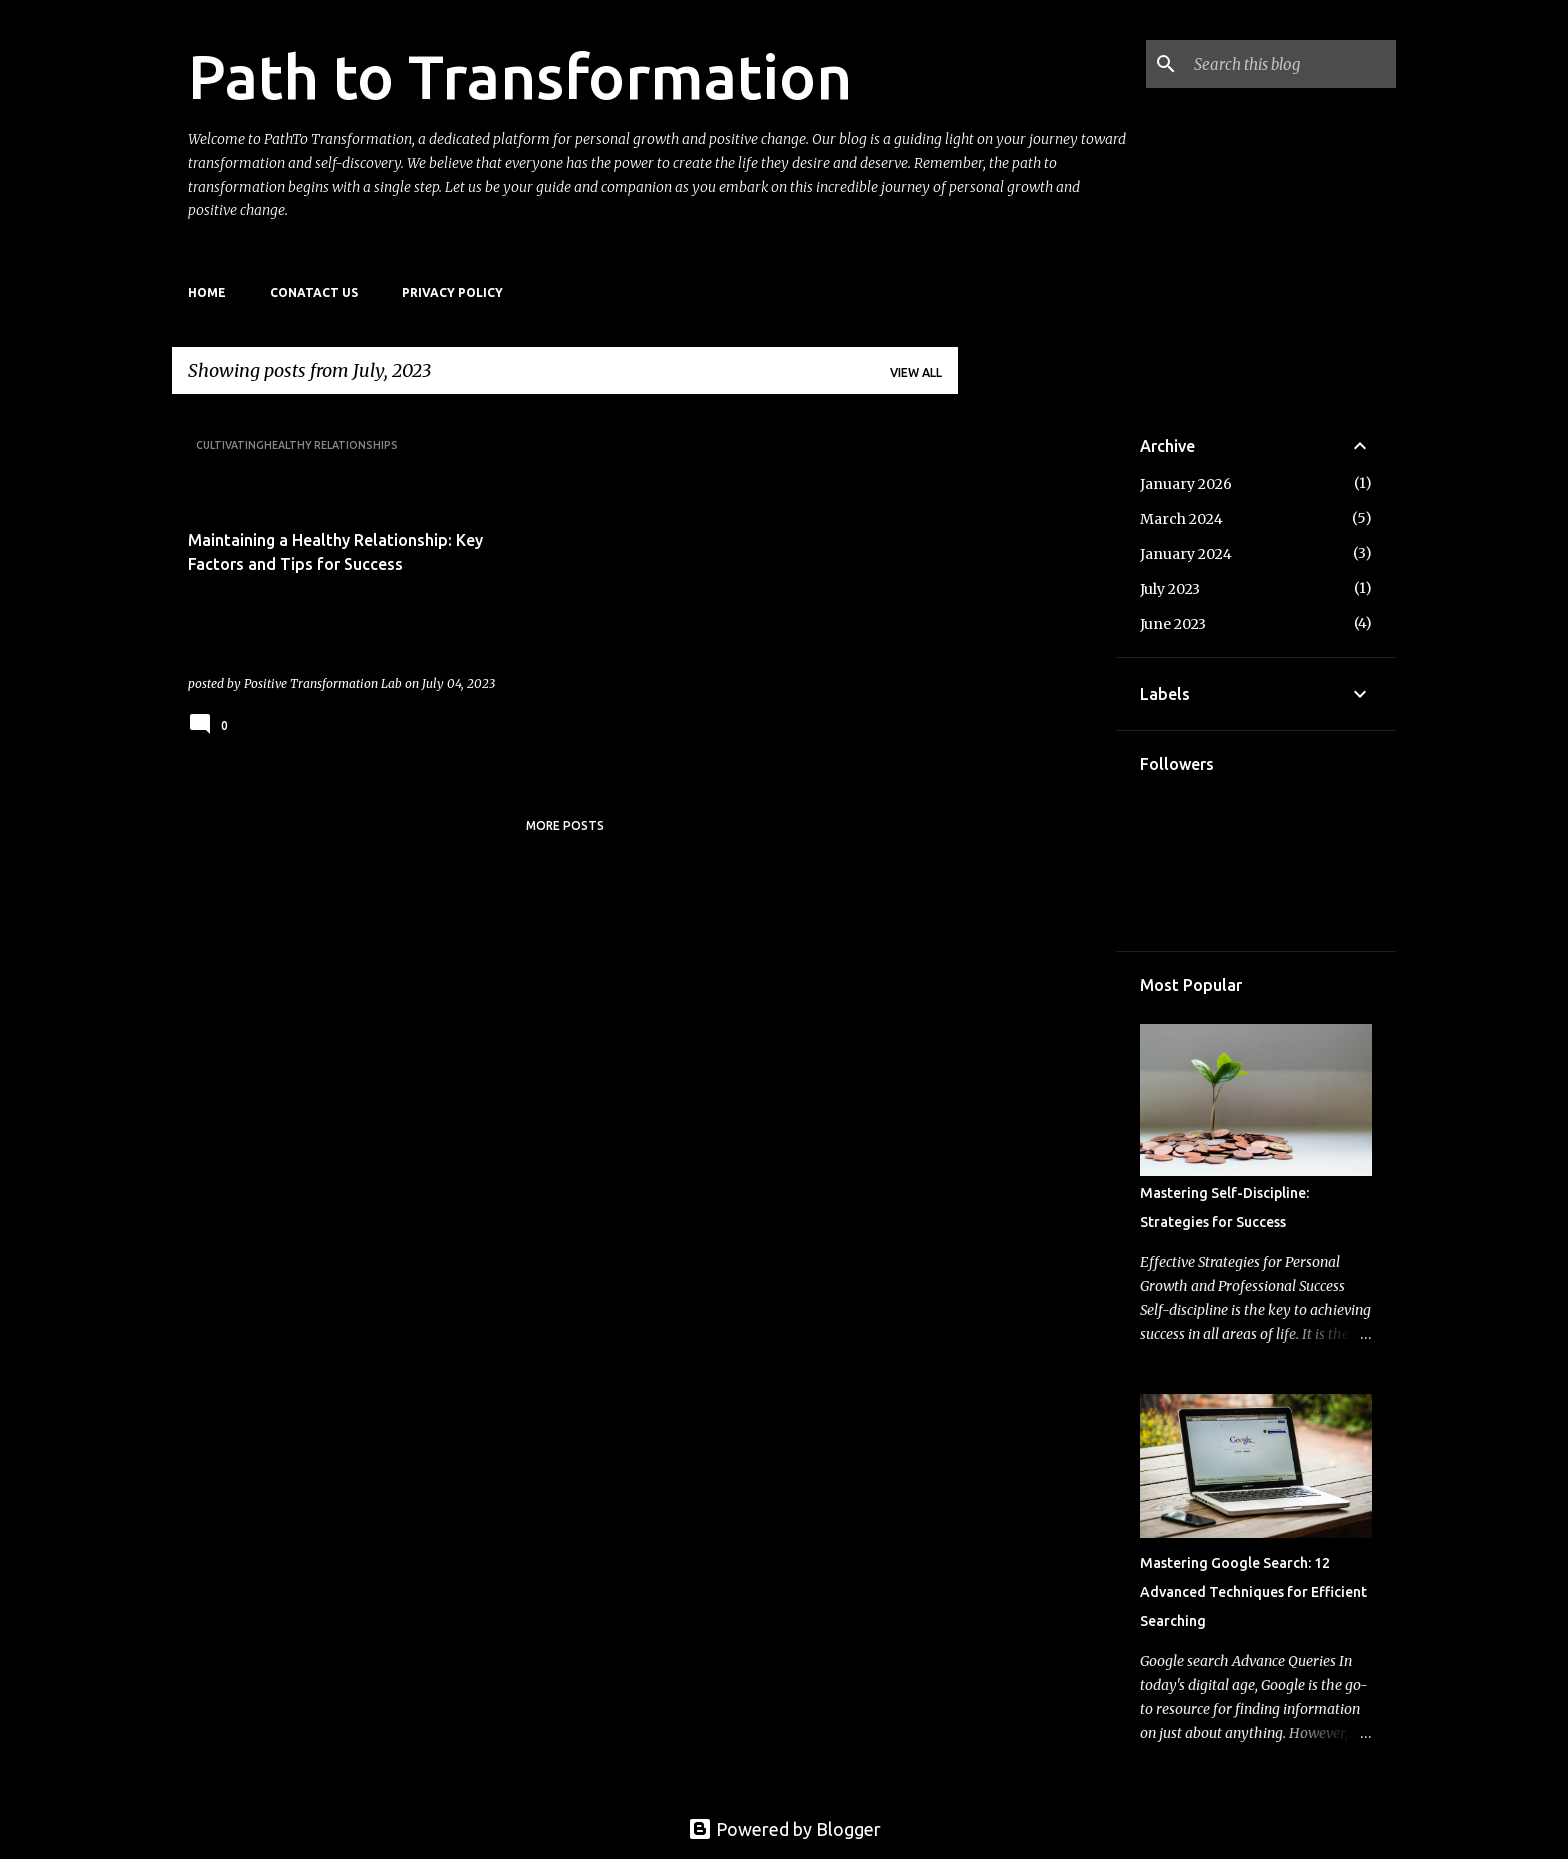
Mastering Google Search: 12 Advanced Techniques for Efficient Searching (1253, 1592)
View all (916, 372)
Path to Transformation (520, 76)
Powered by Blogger (784, 1829)
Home (207, 292)
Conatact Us (314, 292)
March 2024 (1181, 519)
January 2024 (1186, 554)
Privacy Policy (452, 292)
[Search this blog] (1291, 64)
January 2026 (1186, 484)
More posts (565, 825)
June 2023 (1173, 624)
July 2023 (1170, 589)
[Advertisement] (1037, 710)
